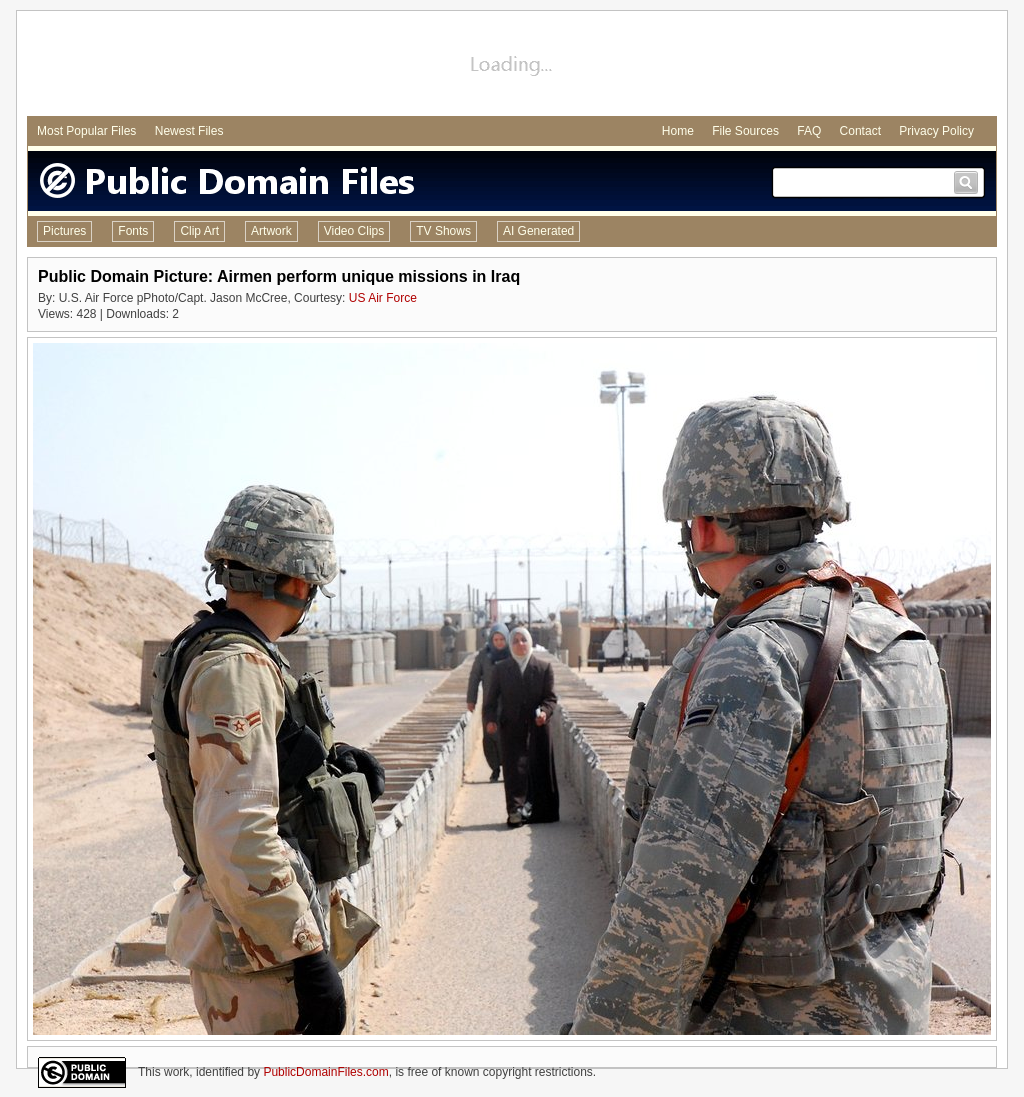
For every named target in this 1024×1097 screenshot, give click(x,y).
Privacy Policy (936, 131)
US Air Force (383, 298)
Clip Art (199, 231)
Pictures (64, 231)
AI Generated (538, 231)
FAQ (809, 131)
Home (678, 131)
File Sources (745, 131)
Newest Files (189, 131)
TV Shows (443, 231)
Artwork (271, 231)
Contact (860, 131)
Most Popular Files (86, 131)
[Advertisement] (512, 66)
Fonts (133, 231)
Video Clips (354, 231)
